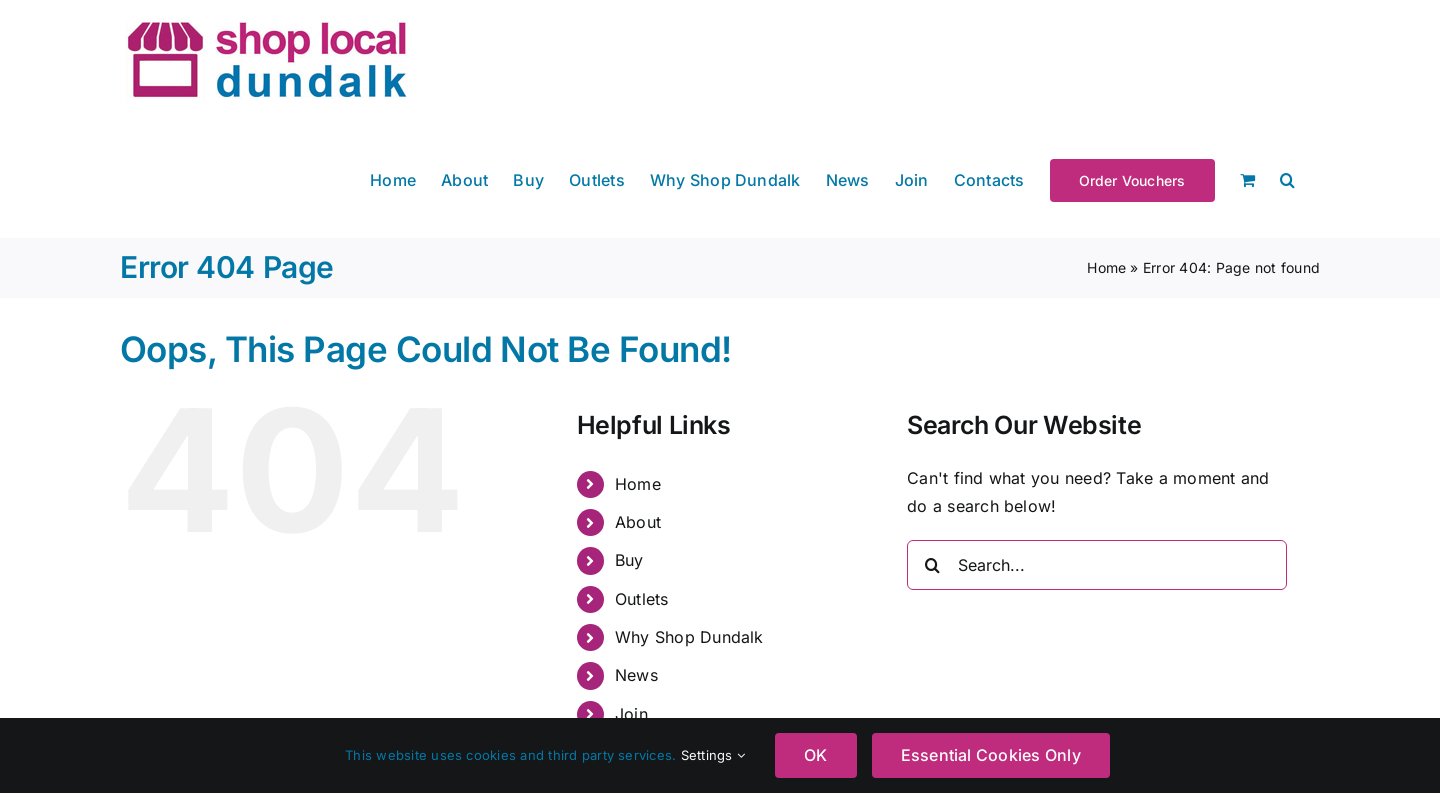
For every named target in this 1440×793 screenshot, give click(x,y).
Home (1106, 267)
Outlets (642, 599)
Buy (629, 560)
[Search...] (1097, 565)
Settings (713, 755)
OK (815, 755)
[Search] (932, 565)
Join (631, 714)
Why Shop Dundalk (689, 637)
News (636, 675)
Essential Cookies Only (991, 755)
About (638, 522)
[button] (1287, 178)
